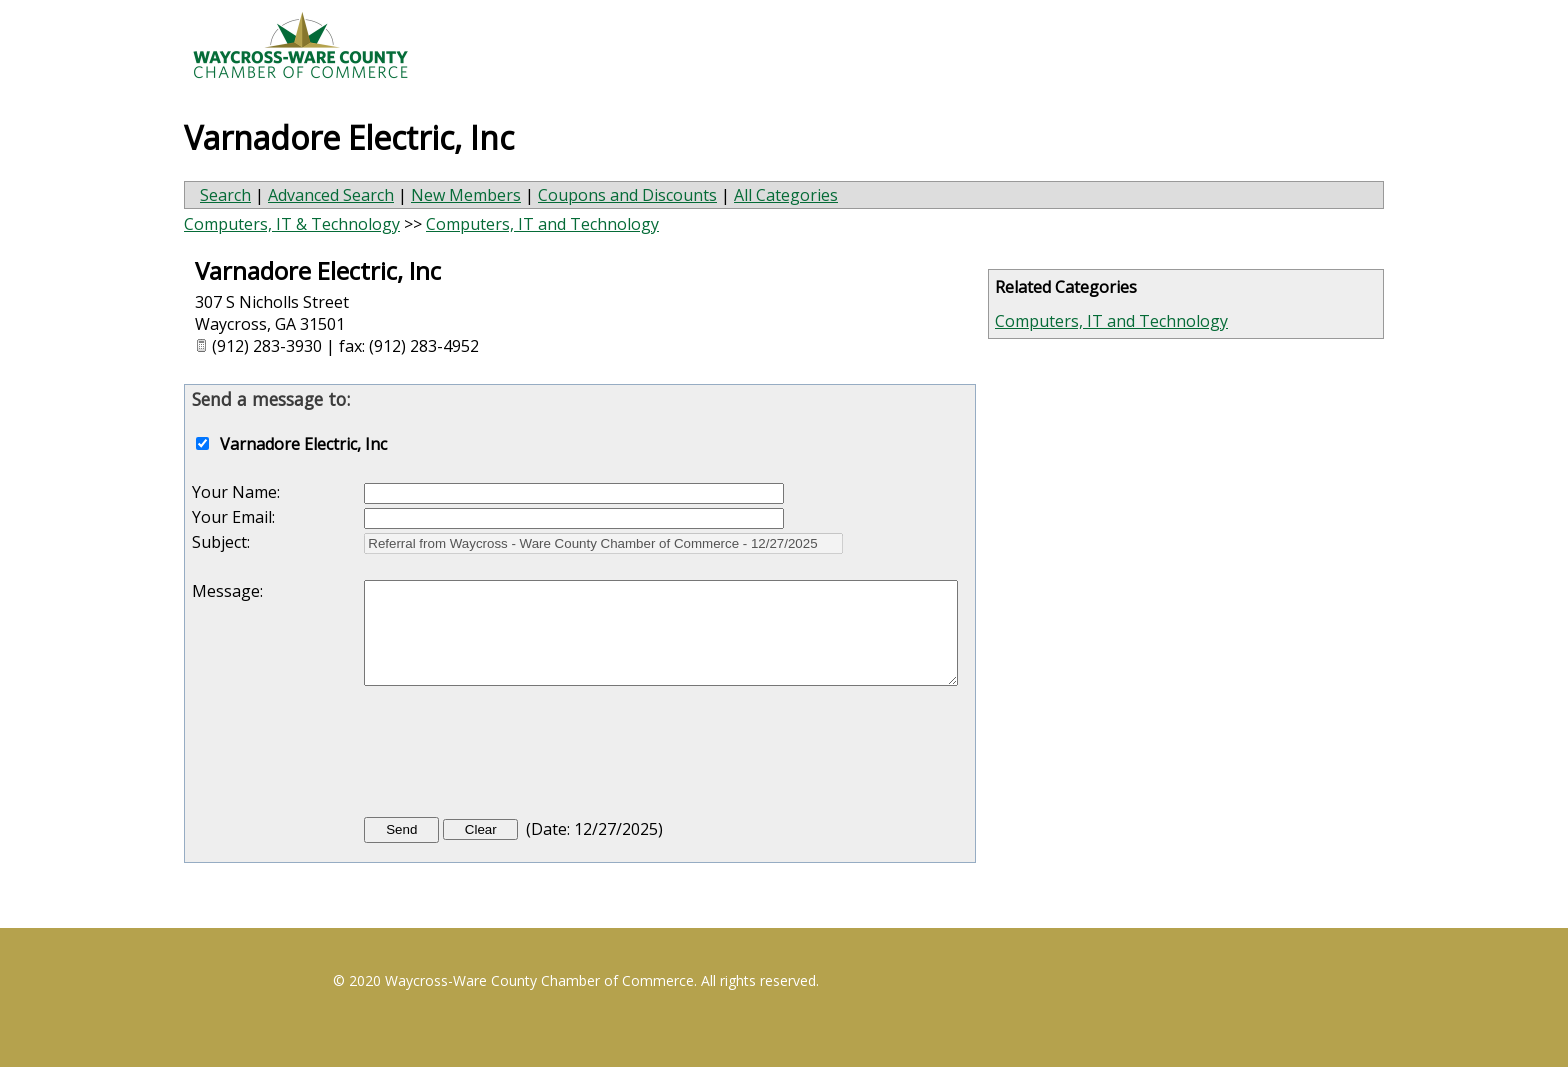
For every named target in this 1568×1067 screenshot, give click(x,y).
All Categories (786, 195)
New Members (466, 195)
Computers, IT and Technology (1111, 321)
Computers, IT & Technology (292, 224)
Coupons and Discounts (627, 195)
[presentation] (516, 756)
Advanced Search (331, 195)
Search (225, 195)
